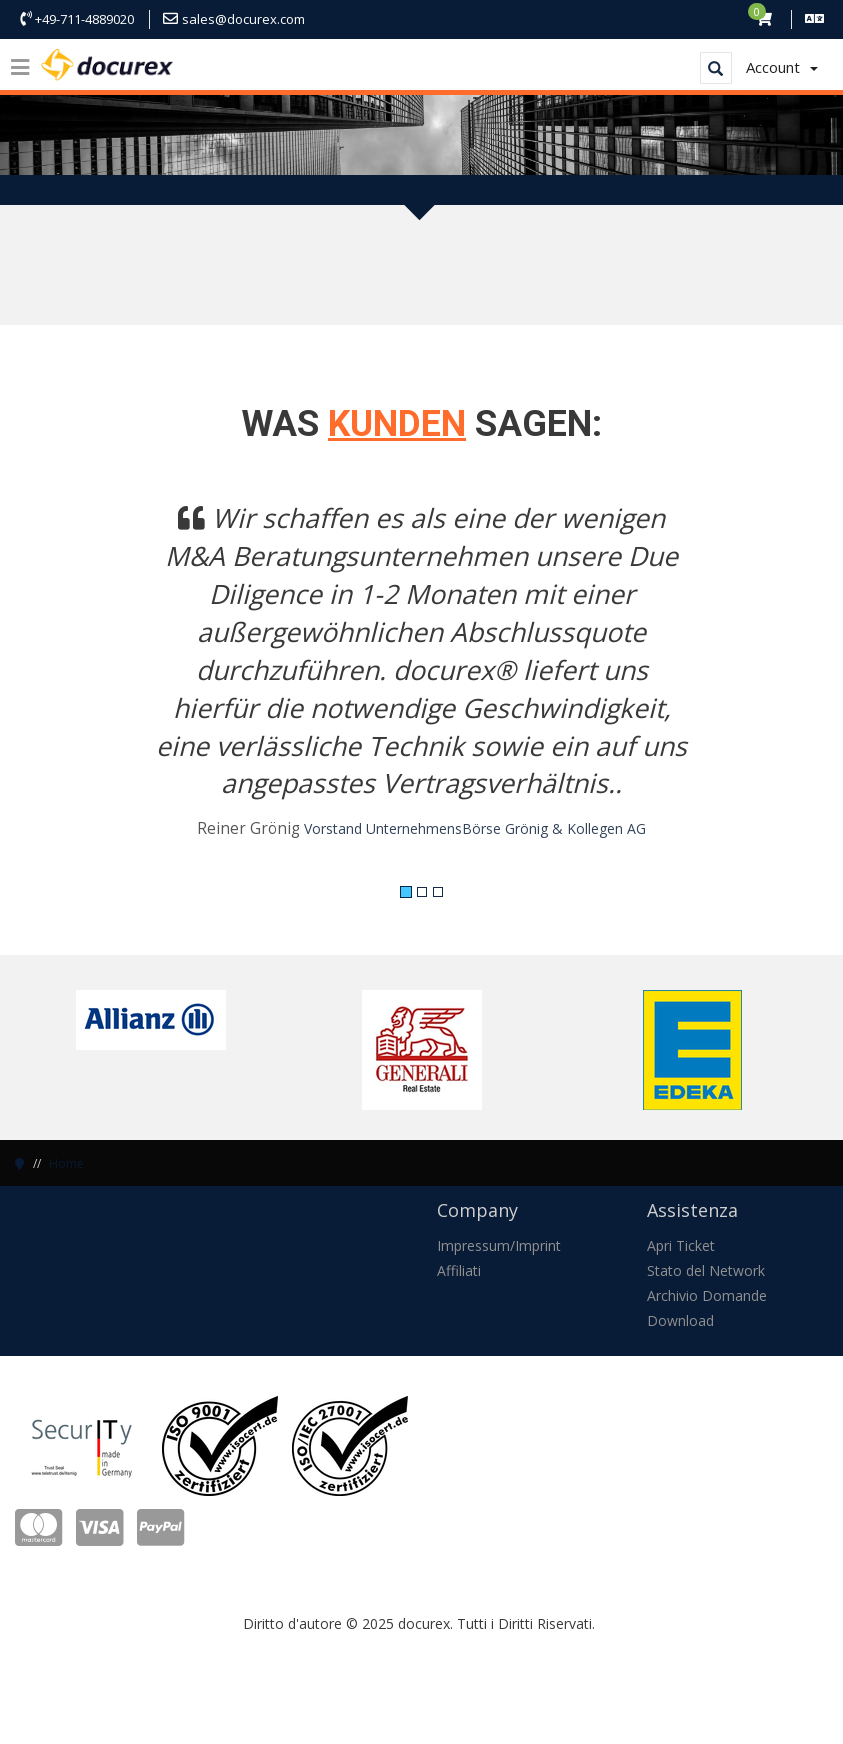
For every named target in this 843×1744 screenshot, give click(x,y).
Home (66, 1163)
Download (680, 1320)
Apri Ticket (681, 1245)
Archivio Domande (707, 1295)
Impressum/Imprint (499, 1245)
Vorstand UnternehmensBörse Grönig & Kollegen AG (475, 828)
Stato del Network (706, 1270)
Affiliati (459, 1270)
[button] (76, 683)
